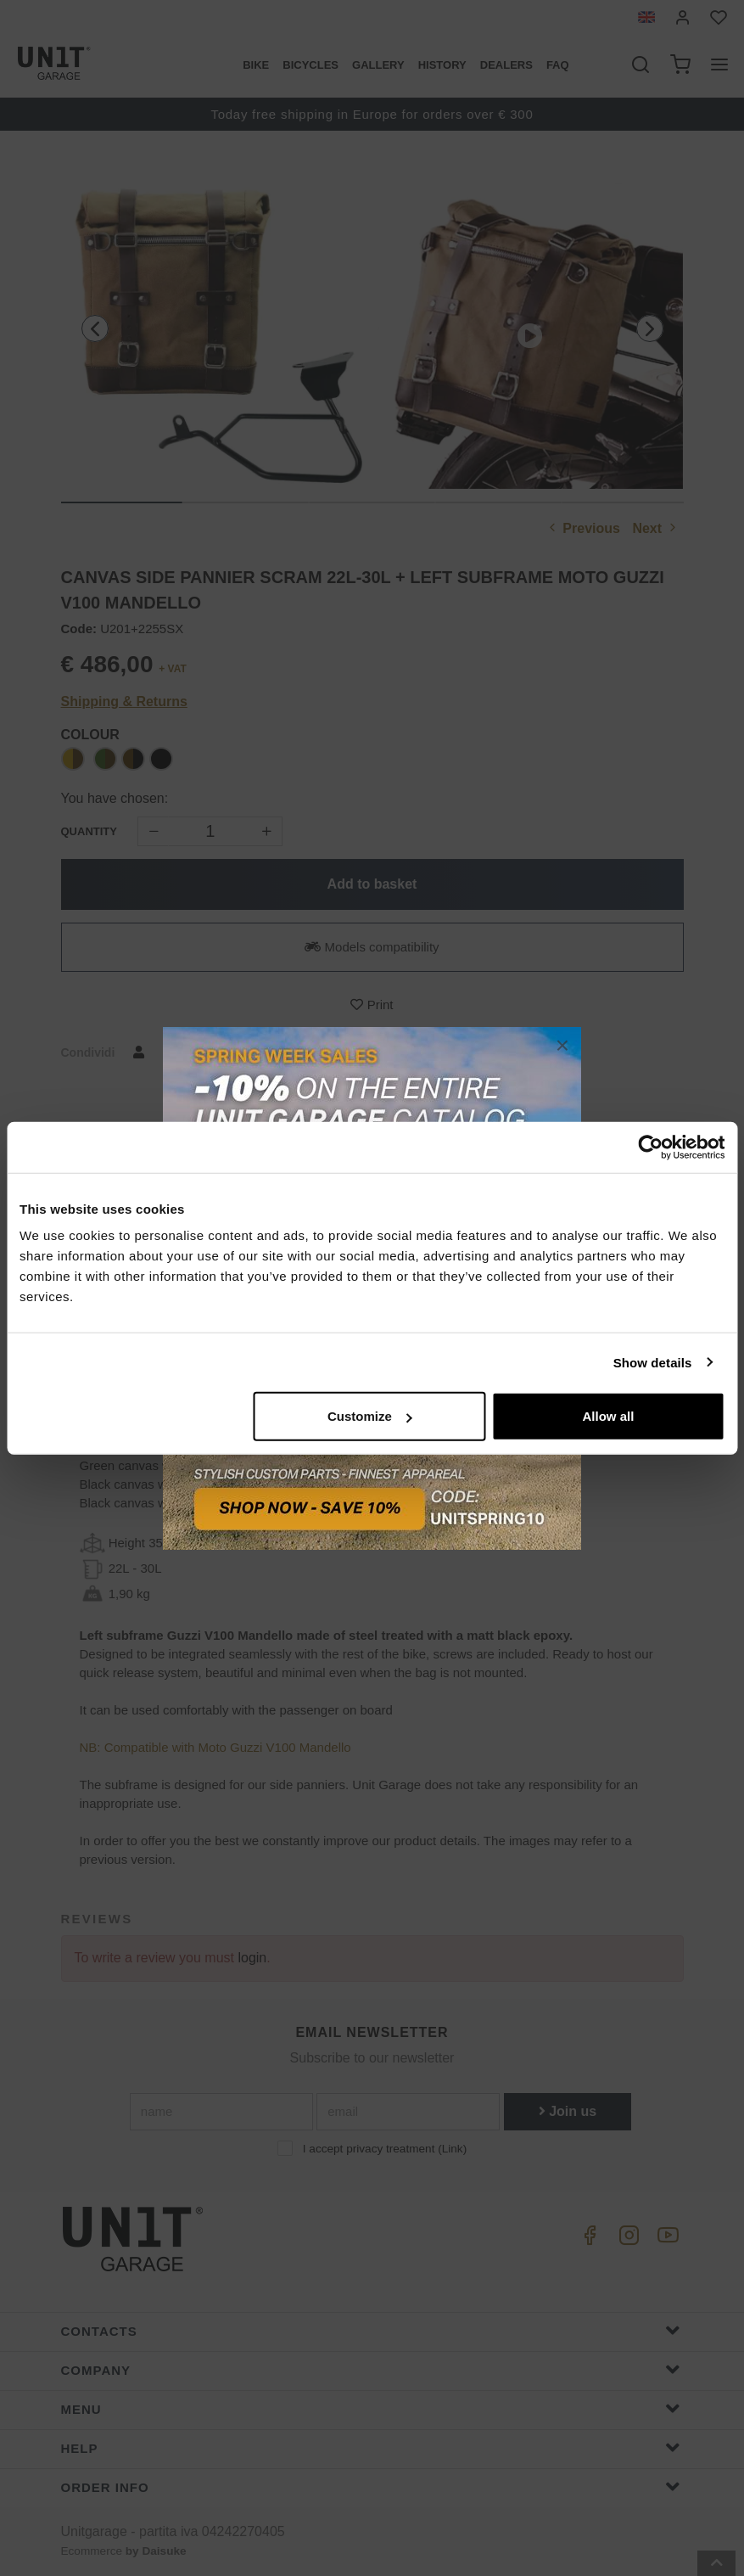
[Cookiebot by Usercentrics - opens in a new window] (650, 1146)
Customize (369, 1416)
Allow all (608, 1416)
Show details (652, 1362)
